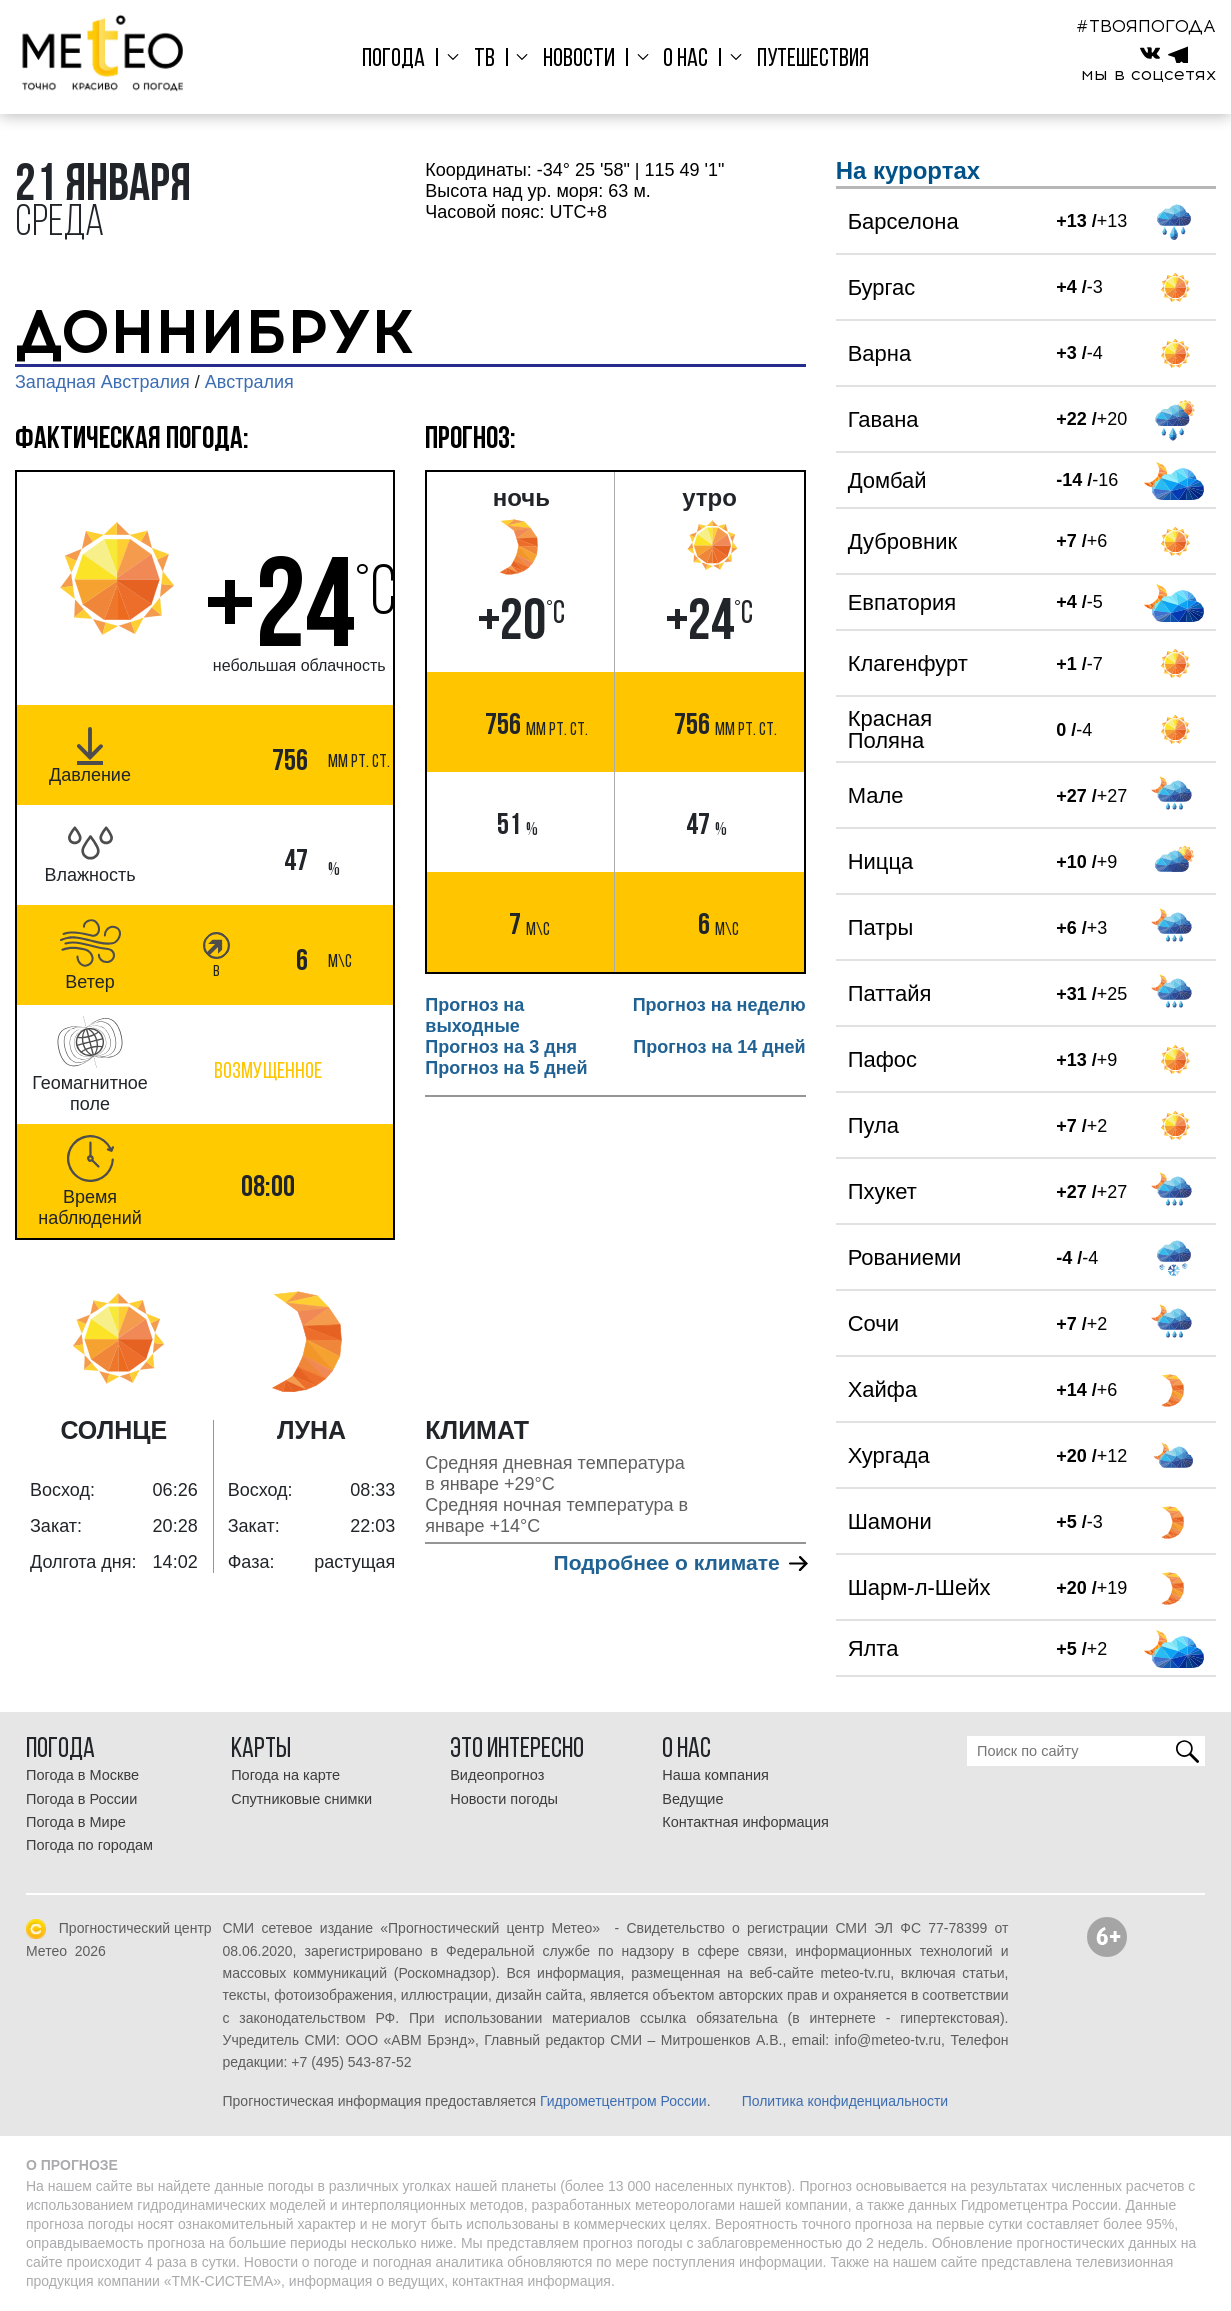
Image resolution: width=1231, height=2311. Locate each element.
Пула (873, 1125)
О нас (679, 59)
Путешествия (802, 59)
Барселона (903, 221)
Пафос (882, 1059)
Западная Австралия (102, 382)
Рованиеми (905, 1257)
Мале (876, 795)
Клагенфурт (908, 663)
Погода (404, 59)
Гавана (883, 419)
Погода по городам (89, 1845)
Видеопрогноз (497, 1775)
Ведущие (692, 1799)
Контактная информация (745, 1822)
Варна (879, 353)
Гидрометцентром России (623, 2101)
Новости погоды (504, 1799)
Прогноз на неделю (719, 1005)
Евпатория (902, 602)
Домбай (887, 480)
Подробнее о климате (680, 1562)
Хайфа (883, 1389)
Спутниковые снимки (301, 1799)
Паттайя (890, 993)
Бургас (882, 287)
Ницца (881, 861)
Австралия (249, 382)
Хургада (889, 1455)
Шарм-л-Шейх (919, 1587)
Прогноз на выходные (474, 1015)
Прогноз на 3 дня (501, 1047)
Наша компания (715, 1775)
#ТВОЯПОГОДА (1146, 26)
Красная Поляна (890, 729)
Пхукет (882, 1191)
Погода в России (81, 1799)
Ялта (873, 1648)
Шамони (890, 1521)
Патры (881, 927)
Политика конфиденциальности (845, 2101)
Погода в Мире (76, 1822)
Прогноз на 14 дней (719, 1047)
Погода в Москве (82, 1775)
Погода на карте (285, 1775)
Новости (578, 59)
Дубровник (902, 541)
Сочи (873, 1323)
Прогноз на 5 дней (506, 1068)
